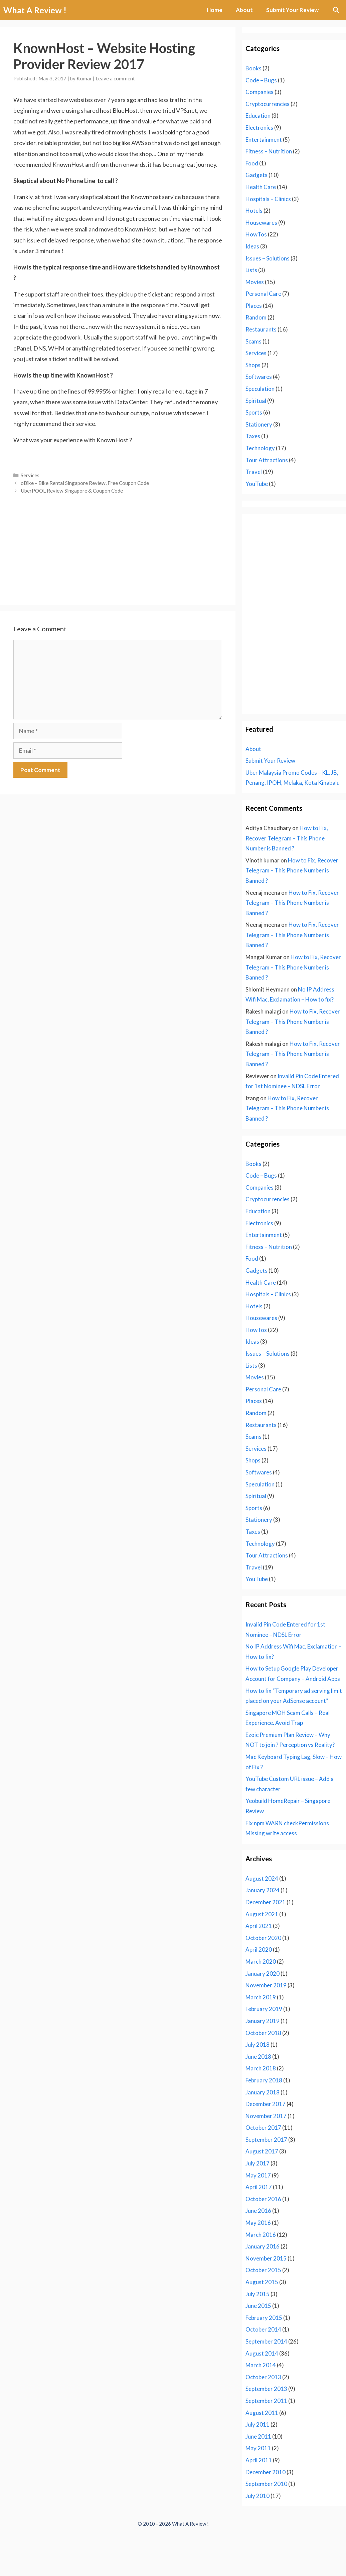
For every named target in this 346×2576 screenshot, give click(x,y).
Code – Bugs (261, 80)
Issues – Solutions (267, 258)
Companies (259, 91)
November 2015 (266, 2258)
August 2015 (261, 2282)
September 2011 (266, 2400)
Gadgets (256, 174)
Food (251, 163)
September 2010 (266, 2483)
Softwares (258, 376)
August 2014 (261, 2353)
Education (258, 115)
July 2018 (257, 2044)
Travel (253, 471)
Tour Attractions (266, 460)
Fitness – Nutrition (268, 151)
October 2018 (263, 2032)
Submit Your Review (292, 9)
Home (214, 9)
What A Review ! (34, 10)
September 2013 (266, 2388)
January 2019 (262, 2020)
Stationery (258, 424)
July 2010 (257, 2495)
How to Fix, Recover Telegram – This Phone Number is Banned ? (286, 838)
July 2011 (257, 2424)
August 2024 (261, 1878)
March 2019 (260, 1997)
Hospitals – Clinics (268, 198)
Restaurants (261, 329)
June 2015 (258, 2305)
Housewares (261, 222)
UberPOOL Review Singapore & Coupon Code (72, 491)
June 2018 (258, 2056)
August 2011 (261, 2412)
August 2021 (261, 1914)
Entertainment (263, 139)
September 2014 (266, 2341)
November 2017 (266, 2115)
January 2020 (262, 1973)
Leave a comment (115, 78)
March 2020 (260, 1961)
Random (256, 317)
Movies (254, 281)
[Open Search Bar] (335, 10)
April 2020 (258, 1949)
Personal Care (263, 293)
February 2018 (263, 2080)
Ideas (252, 246)
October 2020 (263, 1937)
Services (30, 475)
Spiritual (255, 400)
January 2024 (262, 1890)
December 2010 (265, 2472)
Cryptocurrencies (267, 103)
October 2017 (263, 2127)
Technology (260, 448)
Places (253, 305)
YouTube (256, 483)
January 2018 (262, 2092)
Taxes (252, 436)
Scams (253, 341)
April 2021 (258, 1925)
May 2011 (258, 2448)
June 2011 (258, 2436)
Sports (253, 412)
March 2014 (260, 2365)
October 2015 (263, 2270)
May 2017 (258, 2175)
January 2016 (262, 2246)
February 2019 (263, 2008)
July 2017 (257, 2163)
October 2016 (263, 2198)
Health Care (260, 186)
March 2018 (260, 2068)
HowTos (256, 234)
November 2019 (266, 1985)
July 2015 (257, 2294)
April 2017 (258, 2186)
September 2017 (266, 2139)
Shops (253, 365)
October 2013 (263, 2377)
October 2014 (263, 2329)
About (244, 9)
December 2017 (265, 2103)
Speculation (260, 388)
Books (253, 68)
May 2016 (258, 2222)
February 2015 (263, 2317)
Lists (251, 269)
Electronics (259, 127)
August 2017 (261, 2151)
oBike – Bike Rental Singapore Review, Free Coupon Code (85, 483)
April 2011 (258, 2460)
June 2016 (258, 2210)
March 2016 (260, 2234)
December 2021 (265, 1902)
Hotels (254, 210)
